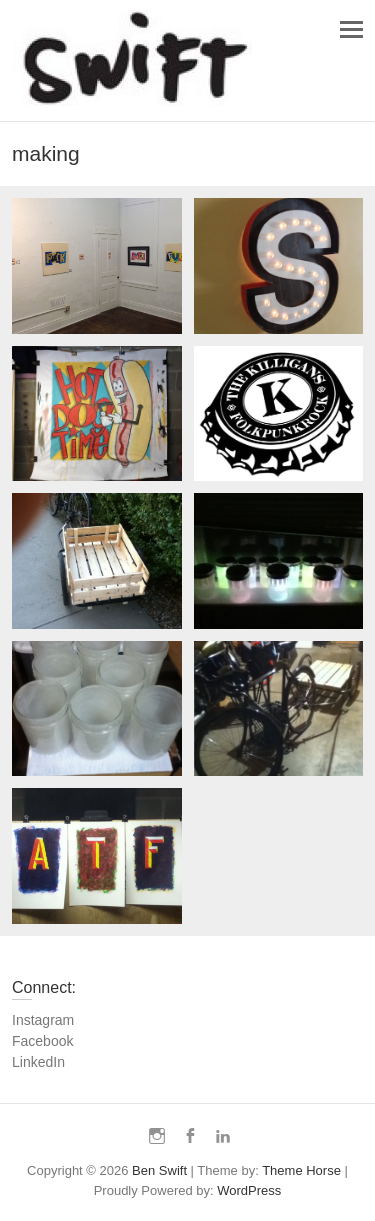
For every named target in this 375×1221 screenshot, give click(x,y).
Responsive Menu (351, 29)
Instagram (43, 1020)
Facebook (42, 1041)
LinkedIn (38, 1062)
